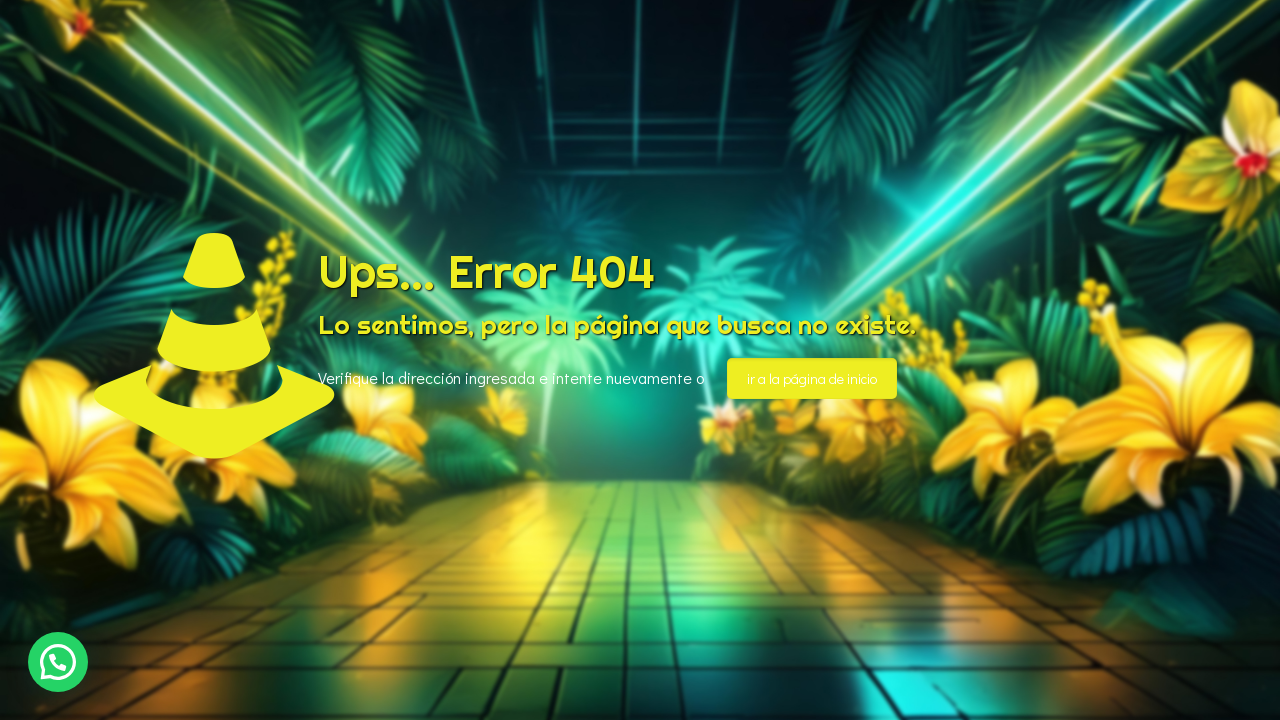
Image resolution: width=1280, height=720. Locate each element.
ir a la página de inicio (812, 378)
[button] (58, 662)
